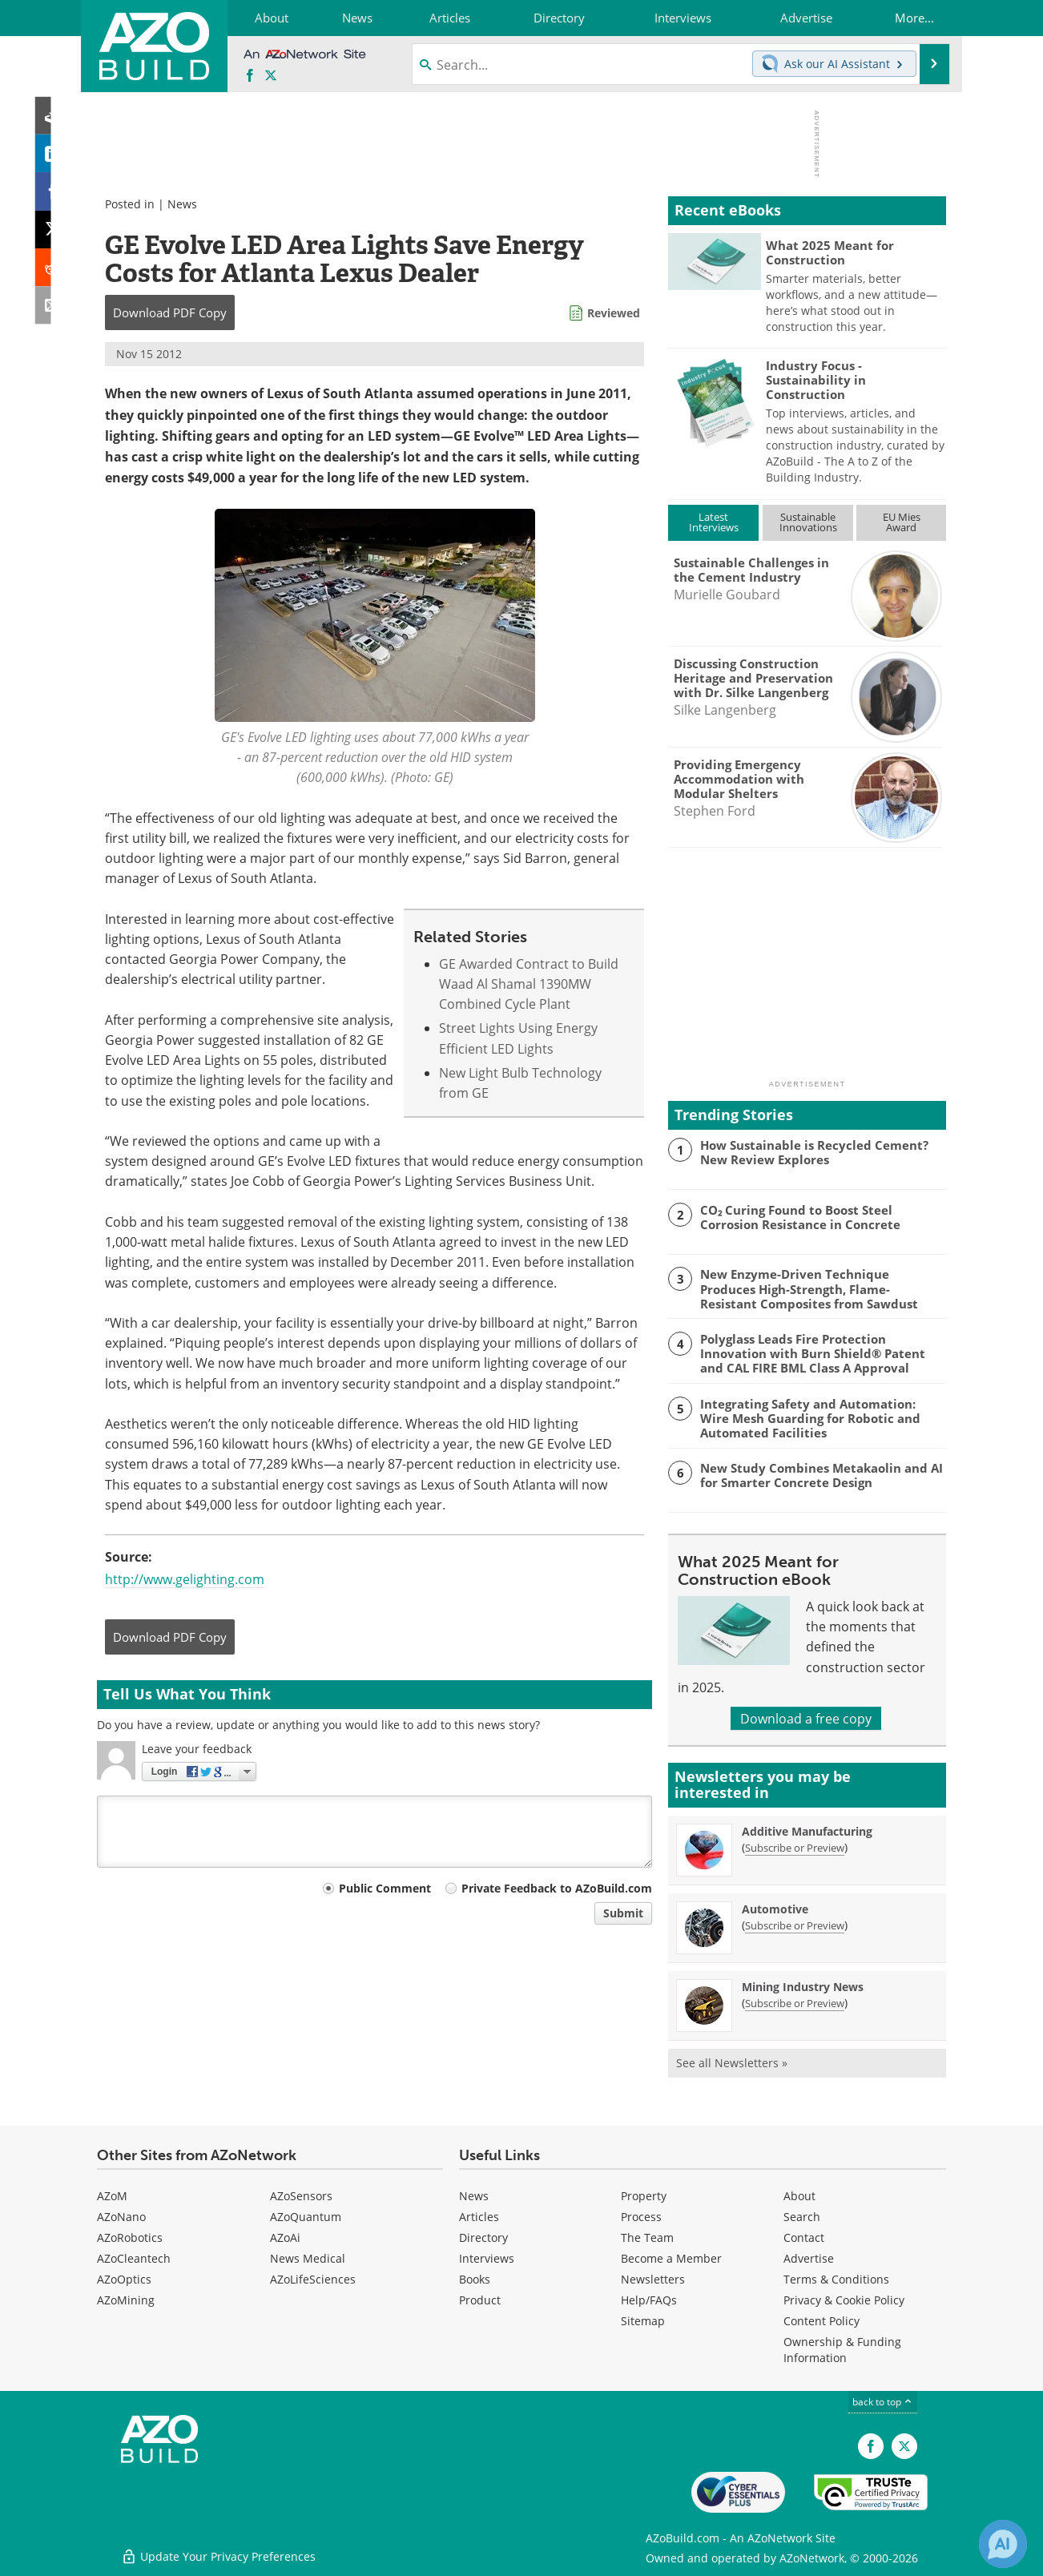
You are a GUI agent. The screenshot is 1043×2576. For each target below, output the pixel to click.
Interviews (486, 2258)
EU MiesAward (901, 522)
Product (480, 2300)
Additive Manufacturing (807, 1831)
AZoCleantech (134, 2258)
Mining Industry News (803, 1986)
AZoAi (285, 2237)
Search (801, 2216)
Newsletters (653, 2279)
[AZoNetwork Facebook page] (250, 75)
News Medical (307, 2258)
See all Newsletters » (731, 2062)
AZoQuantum (305, 2216)
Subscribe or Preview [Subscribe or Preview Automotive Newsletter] (794, 1925)
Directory (483, 2237)
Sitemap (643, 2320)
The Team (647, 2237)
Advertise (808, 2258)
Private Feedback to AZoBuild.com (556, 1888)
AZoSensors (301, 2195)
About (799, 2195)
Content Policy (821, 2320)
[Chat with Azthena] (1003, 2544)
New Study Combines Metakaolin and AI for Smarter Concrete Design (821, 1475)
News (182, 204)
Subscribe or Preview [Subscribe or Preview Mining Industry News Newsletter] (794, 2003)
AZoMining (126, 2300)
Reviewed (613, 312)
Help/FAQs (649, 2300)
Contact (803, 2237)
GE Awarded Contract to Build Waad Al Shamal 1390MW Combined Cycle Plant (528, 984)
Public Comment (385, 1888)
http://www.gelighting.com (184, 1578)
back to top (882, 2401)
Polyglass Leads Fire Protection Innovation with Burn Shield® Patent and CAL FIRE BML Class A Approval (812, 1353)
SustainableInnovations (808, 522)
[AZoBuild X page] (270, 75)
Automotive (775, 1909)
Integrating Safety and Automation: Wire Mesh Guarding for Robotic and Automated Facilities (810, 1418)
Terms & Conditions (836, 2279)
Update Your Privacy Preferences (218, 2555)
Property (643, 2195)
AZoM (112, 2195)
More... (913, 18)
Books (474, 2279)
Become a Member (671, 2258)
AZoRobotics (130, 2237)
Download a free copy (806, 1718)
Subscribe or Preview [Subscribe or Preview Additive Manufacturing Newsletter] (794, 1847)
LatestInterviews (714, 522)
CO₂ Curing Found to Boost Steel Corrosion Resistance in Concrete (800, 1217)
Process (641, 2216)
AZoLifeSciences (313, 2279)
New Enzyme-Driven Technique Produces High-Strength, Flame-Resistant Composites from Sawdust (809, 1288)
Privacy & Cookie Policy (843, 2300)
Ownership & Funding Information (842, 2349)
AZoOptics (124, 2279)
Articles (479, 2216)
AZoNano (121, 2216)
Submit (623, 1913)
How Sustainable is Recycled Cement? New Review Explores (814, 1152)
